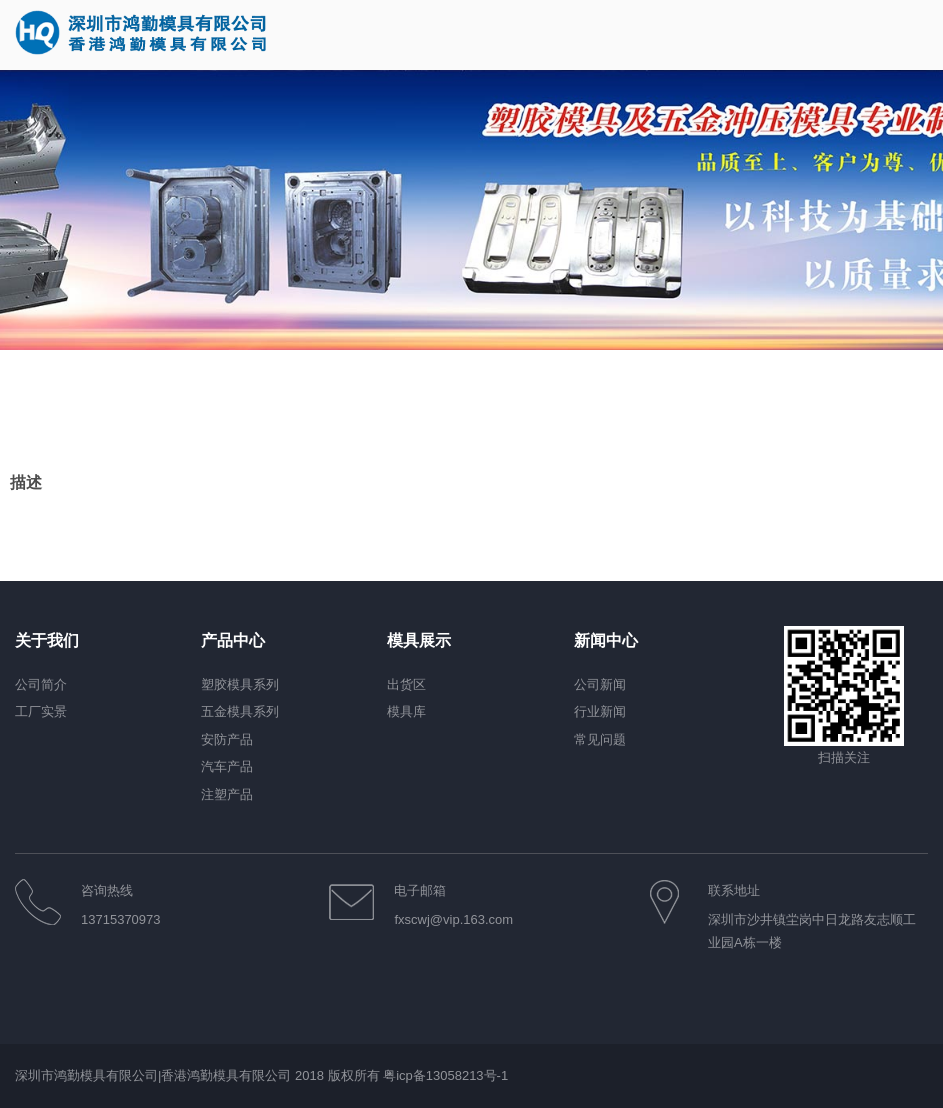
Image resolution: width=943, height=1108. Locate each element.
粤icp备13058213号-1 (445, 1075)
